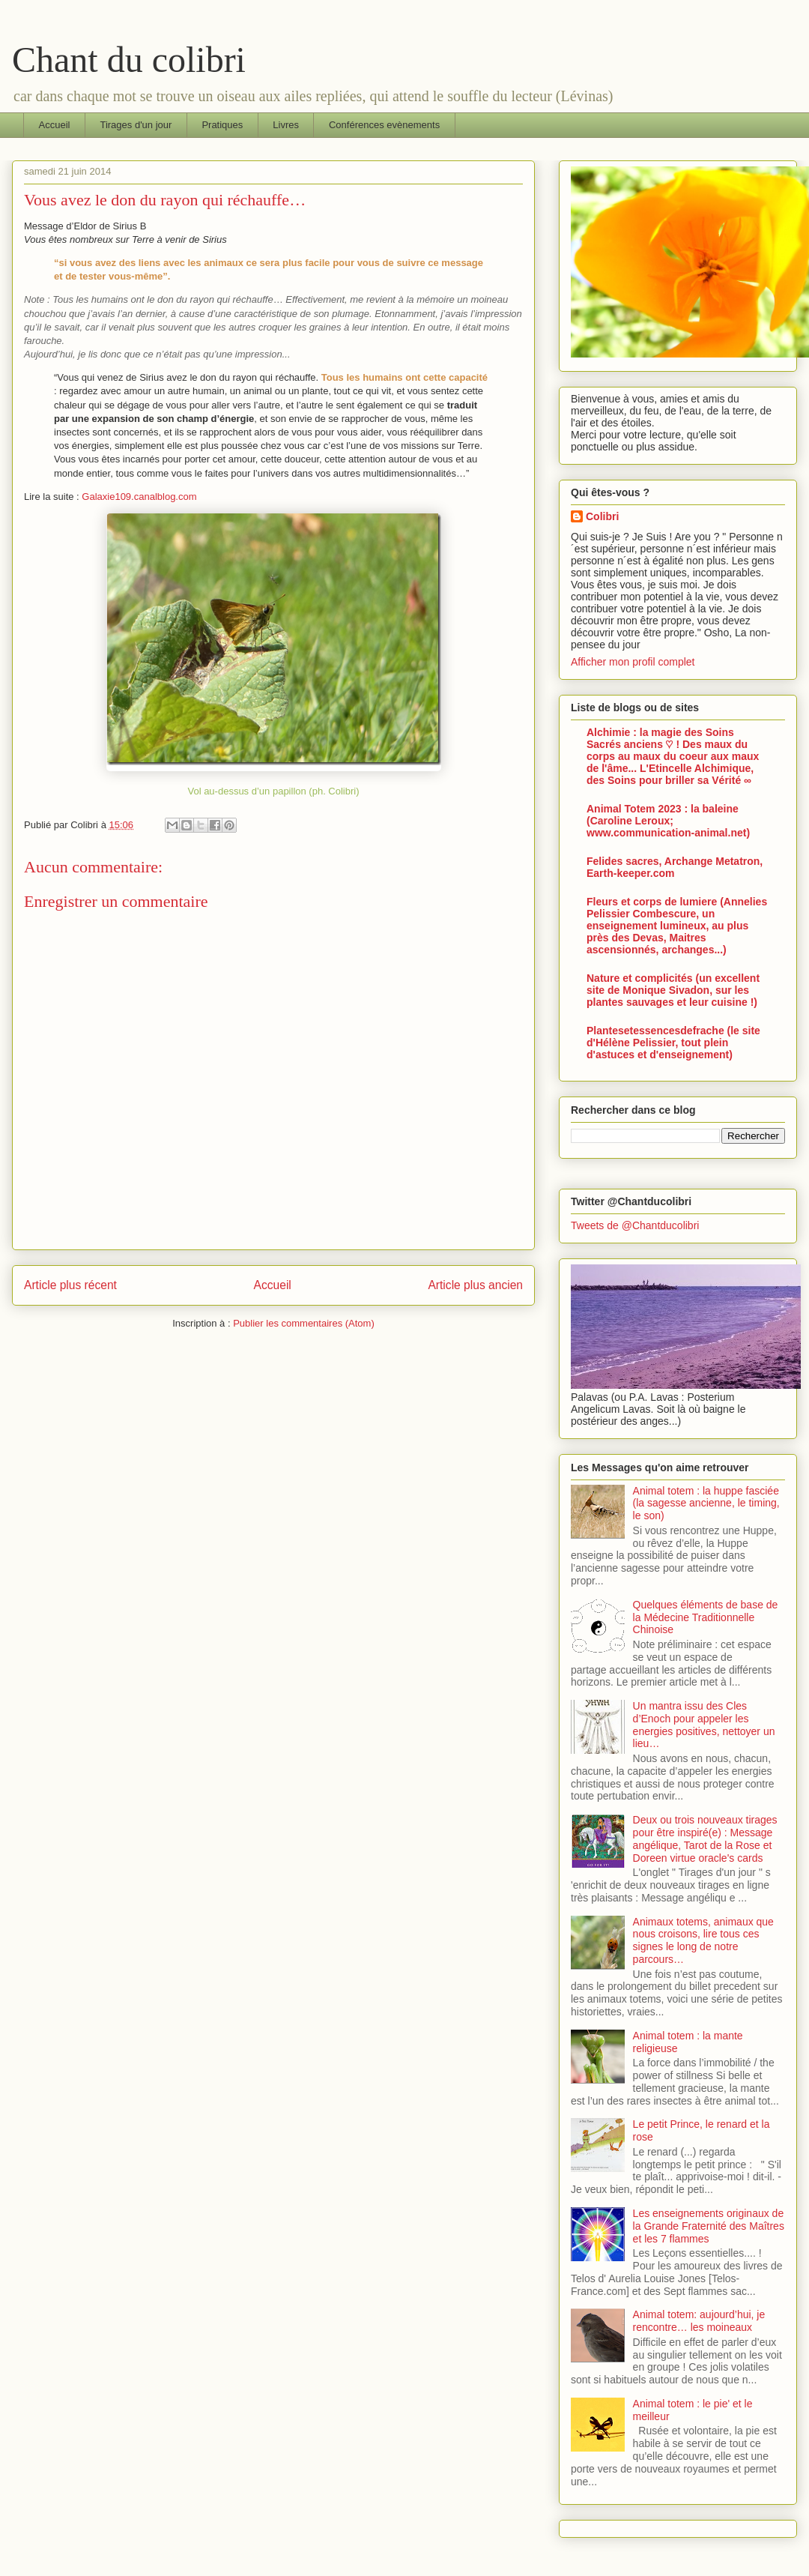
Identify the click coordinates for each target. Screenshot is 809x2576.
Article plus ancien (475, 1285)
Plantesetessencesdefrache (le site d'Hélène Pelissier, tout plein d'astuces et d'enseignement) (673, 1043)
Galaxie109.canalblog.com (139, 496)
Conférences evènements (384, 124)
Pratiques (222, 124)
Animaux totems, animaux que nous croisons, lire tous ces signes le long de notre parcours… (703, 1940)
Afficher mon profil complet (632, 662)
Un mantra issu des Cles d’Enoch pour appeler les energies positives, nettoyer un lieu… (704, 1724)
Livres (286, 124)
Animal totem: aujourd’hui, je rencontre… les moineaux (699, 2320)
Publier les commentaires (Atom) (304, 1323)
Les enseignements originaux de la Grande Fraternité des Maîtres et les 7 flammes (708, 2226)
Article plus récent (70, 1285)
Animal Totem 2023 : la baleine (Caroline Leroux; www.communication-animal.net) (668, 821)
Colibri (602, 516)
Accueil (54, 124)
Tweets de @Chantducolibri (635, 1225)
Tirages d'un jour (136, 124)
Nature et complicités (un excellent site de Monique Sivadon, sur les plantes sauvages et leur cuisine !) (673, 990)
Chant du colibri (129, 59)
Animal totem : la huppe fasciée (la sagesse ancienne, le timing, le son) (706, 1503)
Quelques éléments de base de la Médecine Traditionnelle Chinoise (705, 1617)
